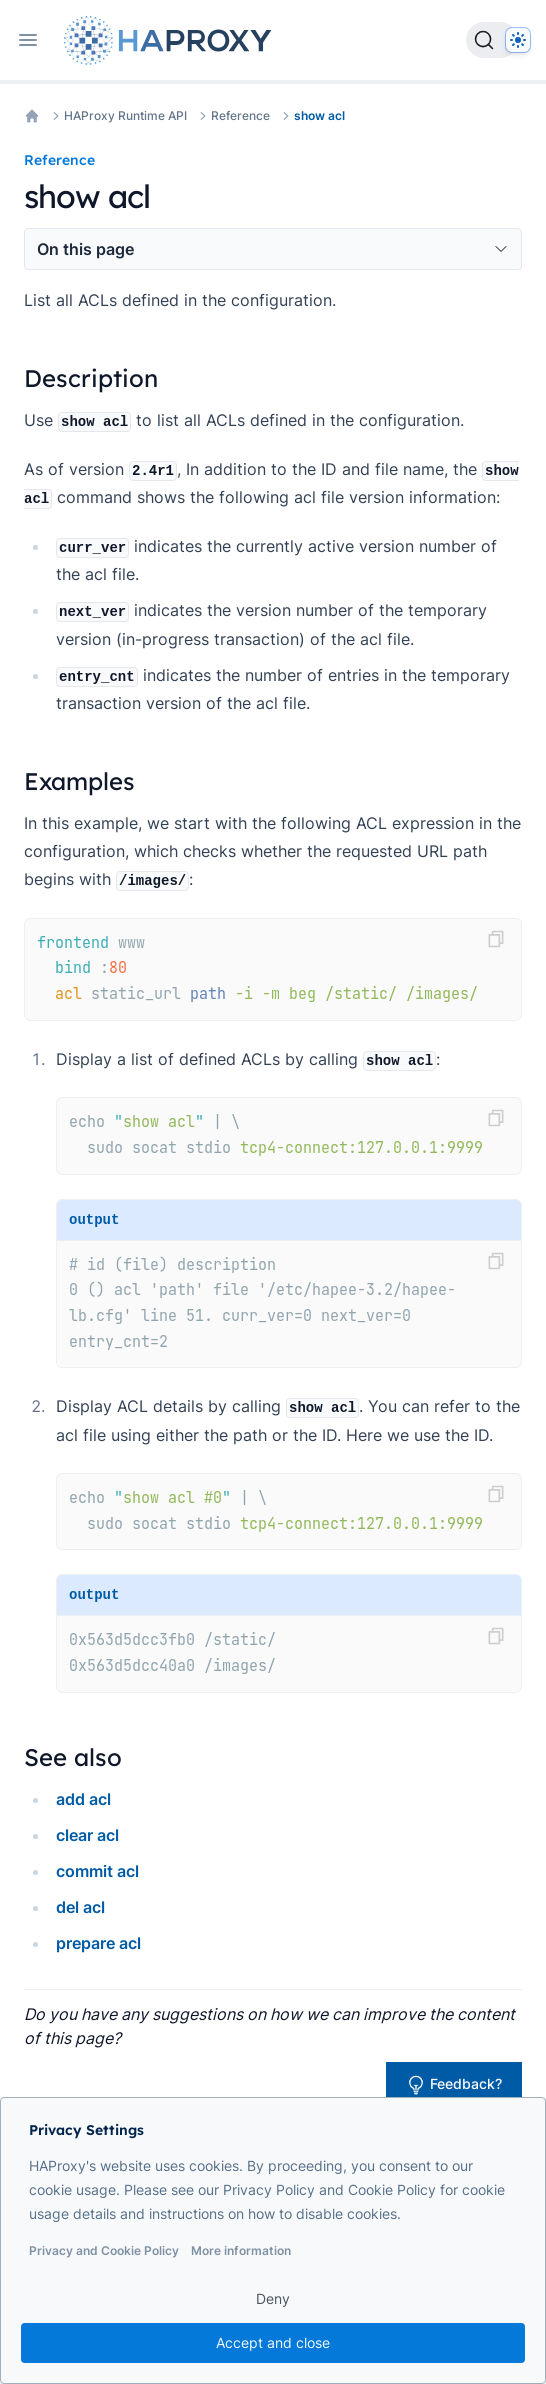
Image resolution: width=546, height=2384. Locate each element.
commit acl (97, 1871)
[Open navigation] (28, 40)
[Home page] (172, 40)
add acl (83, 1799)
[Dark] (518, 40)
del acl (80, 1907)
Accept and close (273, 2342)
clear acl (87, 1835)
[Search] (492, 40)
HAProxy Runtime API (125, 115)
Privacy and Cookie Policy (104, 2250)
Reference (240, 115)
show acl (319, 115)
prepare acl (98, 1943)
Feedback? (454, 2085)
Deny (273, 2298)
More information (241, 2250)
